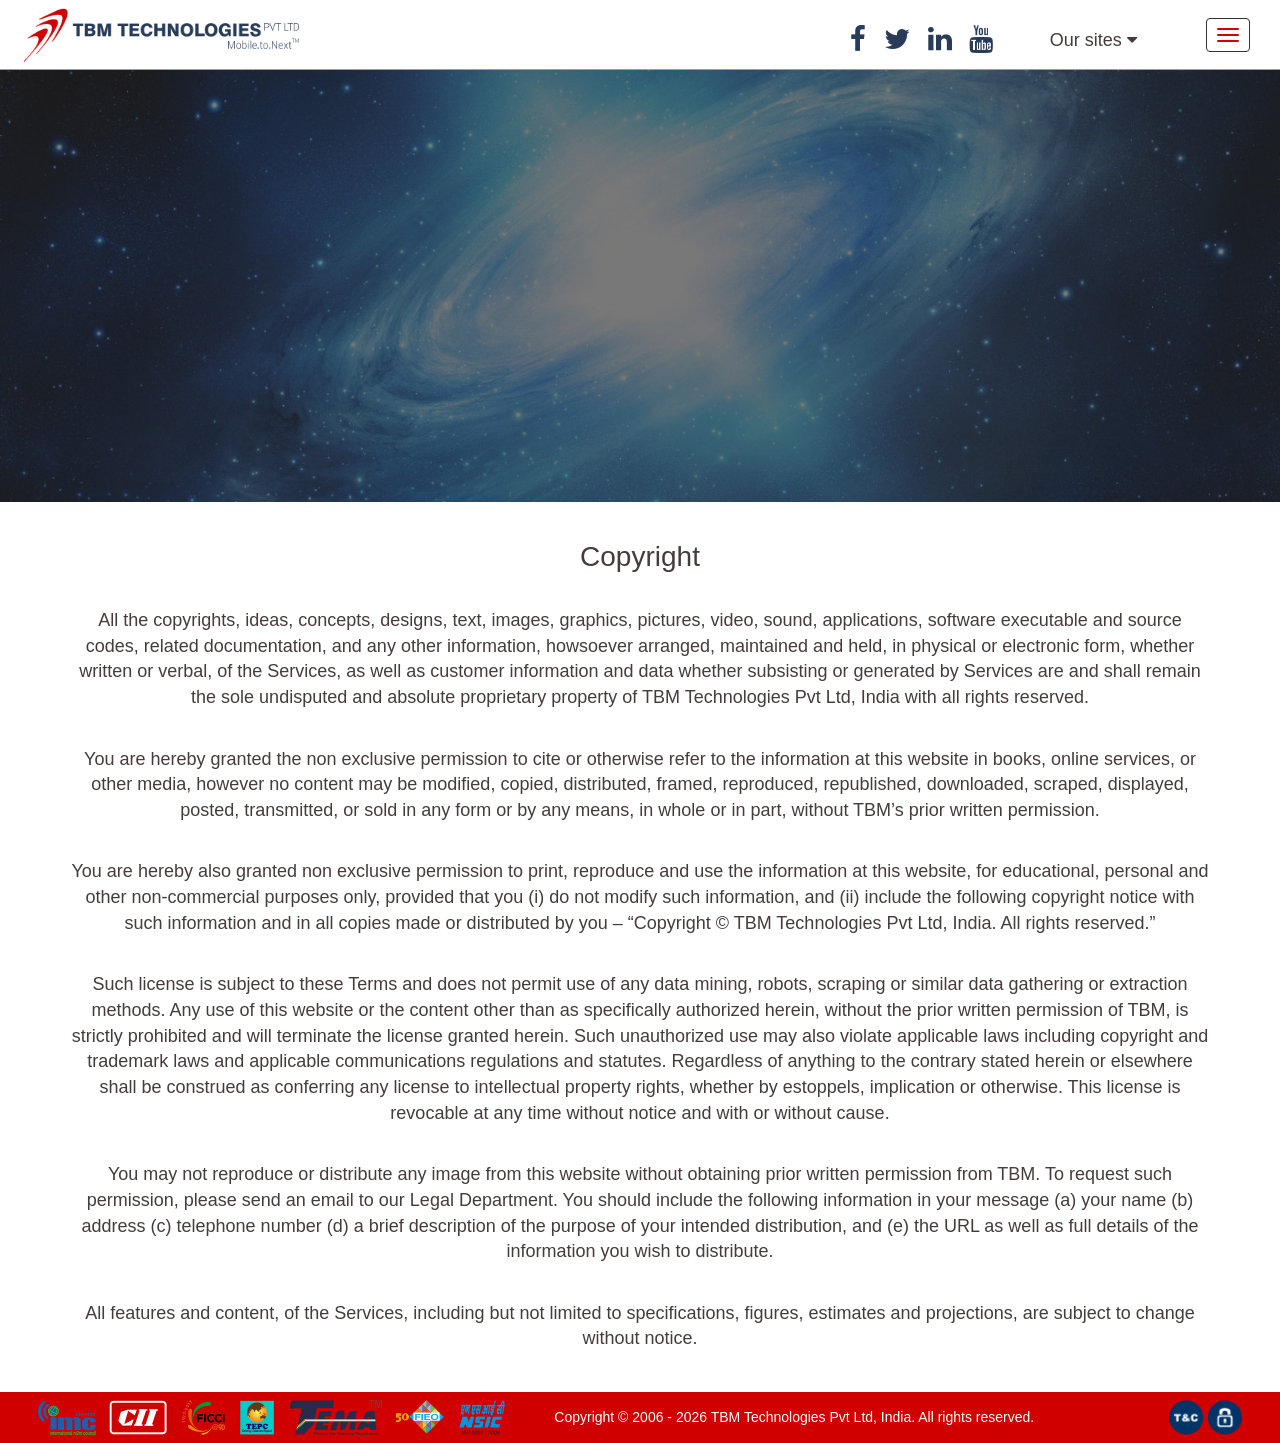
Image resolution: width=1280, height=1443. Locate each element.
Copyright (584, 1417)
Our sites (1093, 40)
